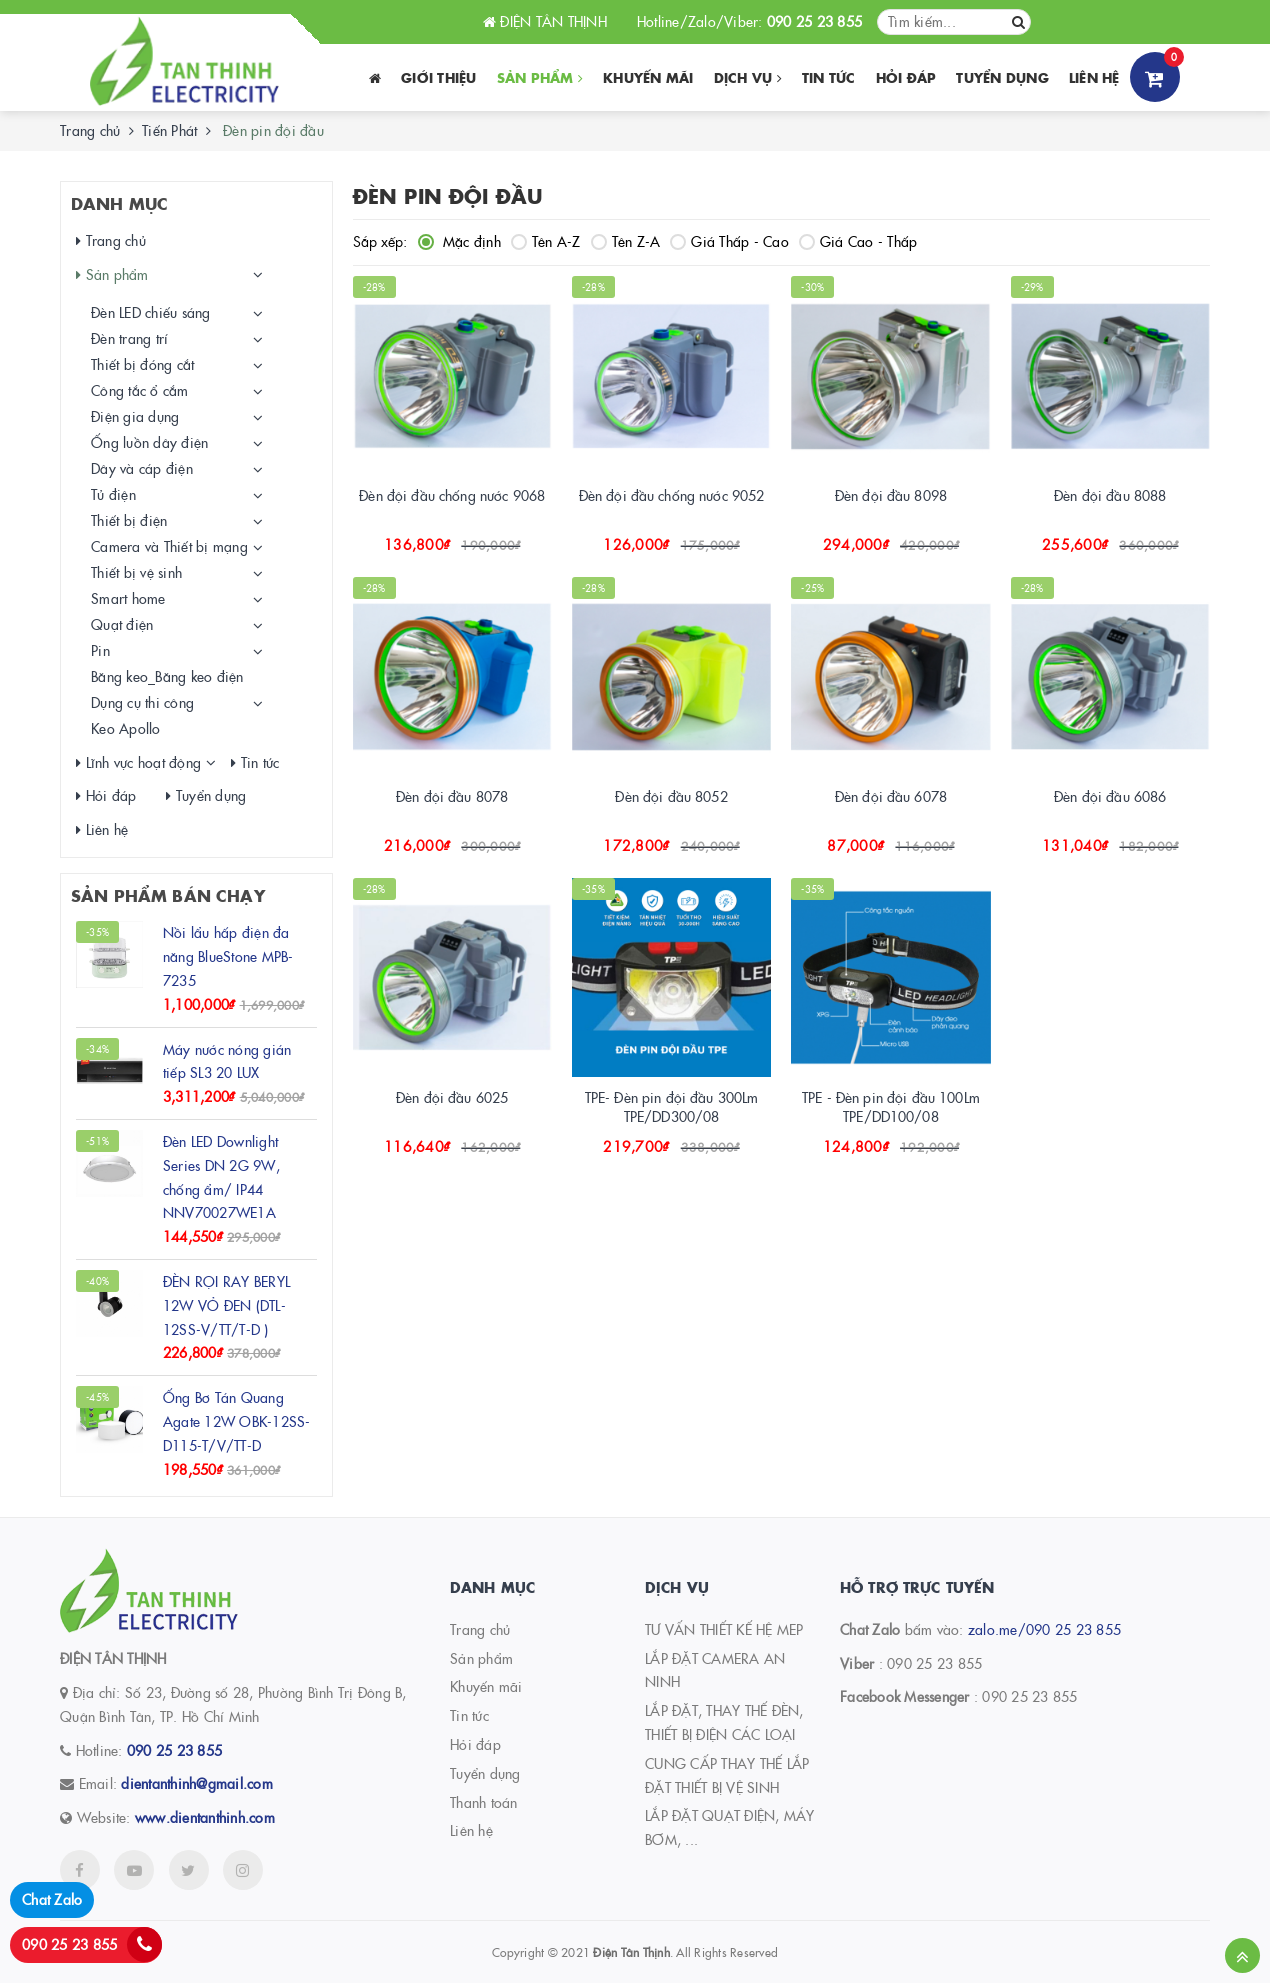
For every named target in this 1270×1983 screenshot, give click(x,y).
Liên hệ (1094, 77)
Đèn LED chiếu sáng (151, 312)
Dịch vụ (748, 77)
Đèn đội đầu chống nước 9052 (672, 495)
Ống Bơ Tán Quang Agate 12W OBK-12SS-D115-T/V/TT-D (237, 1421)
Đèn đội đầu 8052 (671, 796)
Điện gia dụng (135, 416)
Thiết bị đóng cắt (142, 364)
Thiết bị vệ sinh (136, 572)
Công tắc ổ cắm (140, 390)
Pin (100, 650)
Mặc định (459, 241)
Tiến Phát (169, 130)
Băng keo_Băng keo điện (167, 676)
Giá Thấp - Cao (729, 241)
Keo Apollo (126, 728)
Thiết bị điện (129, 520)
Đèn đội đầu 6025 (452, 1097)
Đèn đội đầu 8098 (891, 495)
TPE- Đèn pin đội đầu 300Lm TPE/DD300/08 (672, 1107)
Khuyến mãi (486, 1686)
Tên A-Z (546, 241)
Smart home (128, 598)
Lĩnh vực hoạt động (138, 762)
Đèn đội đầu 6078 (891, 796)
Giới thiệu (439, 77)
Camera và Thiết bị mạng (169, 546)
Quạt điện (122, 624)
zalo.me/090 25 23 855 (1044, 1629)
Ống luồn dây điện (149, 442)
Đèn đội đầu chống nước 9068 (452, 495)
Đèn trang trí (129, 338)
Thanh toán (484, 1802)
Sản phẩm (540, 77)
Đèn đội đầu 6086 (1110, 796)
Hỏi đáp (906, 77)
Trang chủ (90, 130)
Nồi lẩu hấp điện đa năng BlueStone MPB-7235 (228, 956)
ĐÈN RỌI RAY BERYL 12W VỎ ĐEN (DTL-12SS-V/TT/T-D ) (226, 1305)
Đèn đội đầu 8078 (452, 796)
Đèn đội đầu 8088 (1110, 495)
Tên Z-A (626, 241)
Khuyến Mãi (648, 77)
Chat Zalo (52, 1899)
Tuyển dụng (1002, 77)
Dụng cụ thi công (142, 702)
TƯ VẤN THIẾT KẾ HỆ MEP (724, 1629)
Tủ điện (113, 494)
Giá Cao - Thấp (858, 241)
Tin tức (829, 77)
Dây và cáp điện (142, 468)
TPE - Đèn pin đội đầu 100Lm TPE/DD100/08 (891, 1107)
